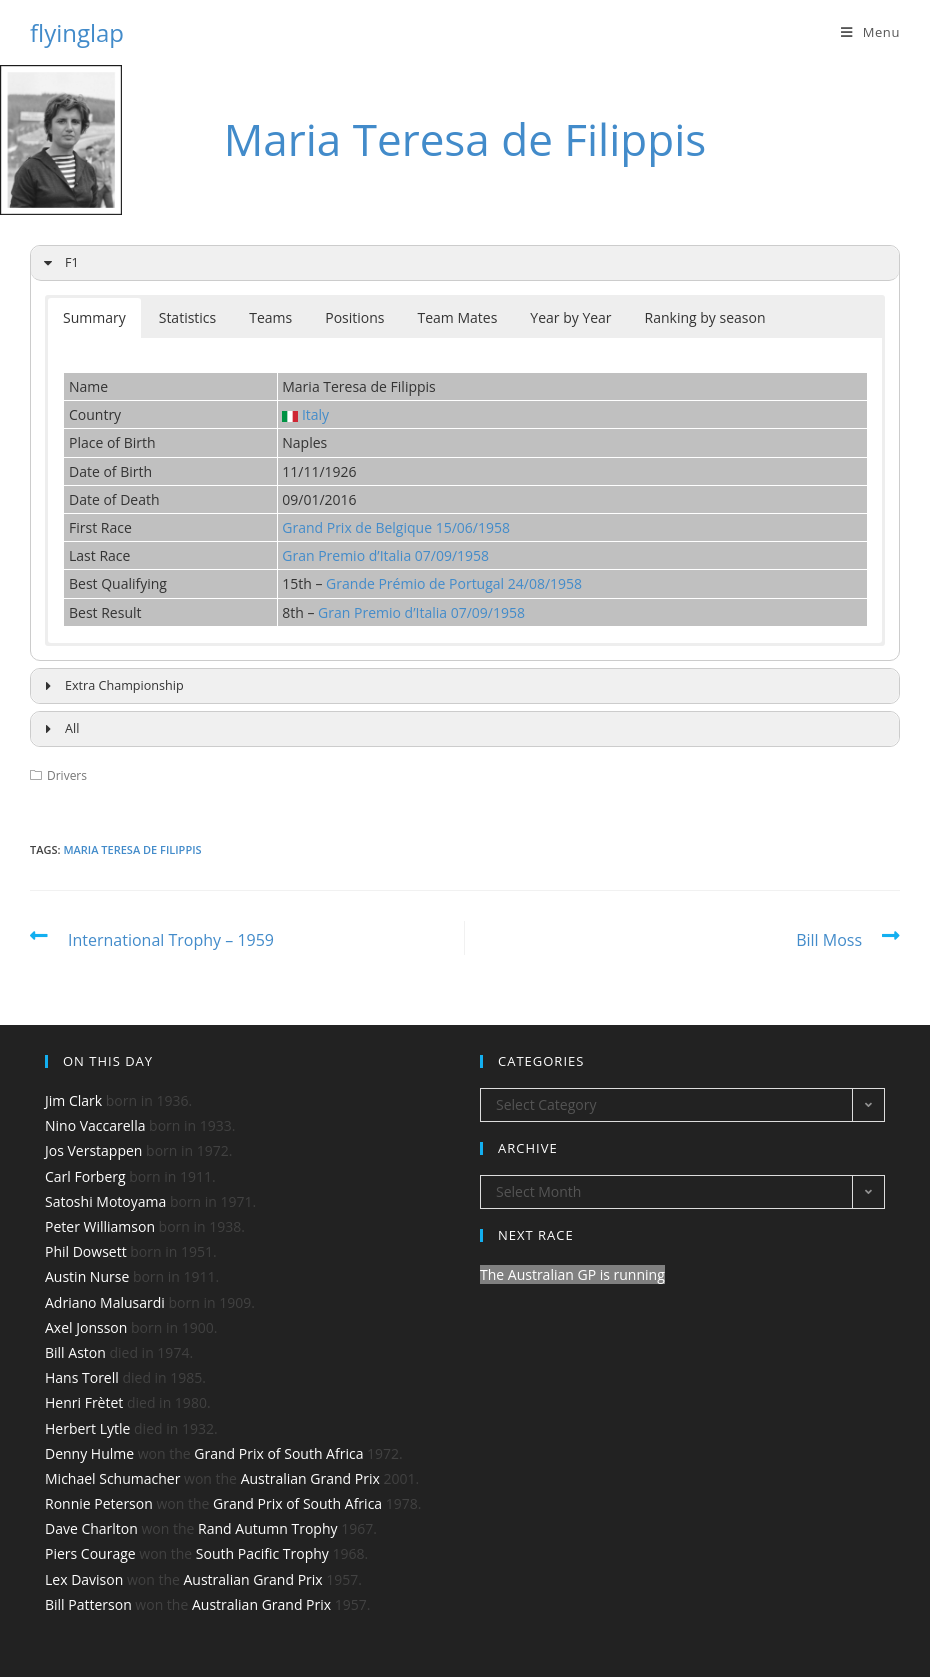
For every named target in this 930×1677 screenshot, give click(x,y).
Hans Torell (82, 1377)
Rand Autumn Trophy (267, 1528)
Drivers (67, 775)
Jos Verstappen (93, 1150)
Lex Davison (84, 1579)
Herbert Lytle (87, 1428)
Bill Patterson (88, 1604)
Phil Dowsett (86, 1251)
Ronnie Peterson (99, 1503)
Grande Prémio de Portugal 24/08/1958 (454, 583)
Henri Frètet (84, 1402)
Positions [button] (354, 317)
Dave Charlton (91, 1528)
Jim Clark (73, 1100)
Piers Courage (90, 1553)
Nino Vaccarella (95, 1125)
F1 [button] (58, 263)
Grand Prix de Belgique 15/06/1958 (396, 527)
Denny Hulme (89, 1453)
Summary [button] (94, 317)
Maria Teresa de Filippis (132, 849)
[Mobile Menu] (870, 32)
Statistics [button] (188, 317)
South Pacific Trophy (262, 1553)
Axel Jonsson (86, 1327)
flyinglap (77, 32)
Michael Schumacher (112, 1478)
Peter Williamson (100, 1226)
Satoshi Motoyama (105, 1201)
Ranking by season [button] (705, 317)
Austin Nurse (87, 1276)
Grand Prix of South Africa (278, 1453)
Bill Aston (75, 1352)
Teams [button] (270, 317)
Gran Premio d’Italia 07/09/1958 (385, 555)
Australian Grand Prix (310, 1478)
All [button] (58, 729)
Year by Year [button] (570, 317)
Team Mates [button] (458, 317)
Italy (315, 414)
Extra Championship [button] (111, 686)
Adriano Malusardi (105, 1302)
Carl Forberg (85, 1176)
